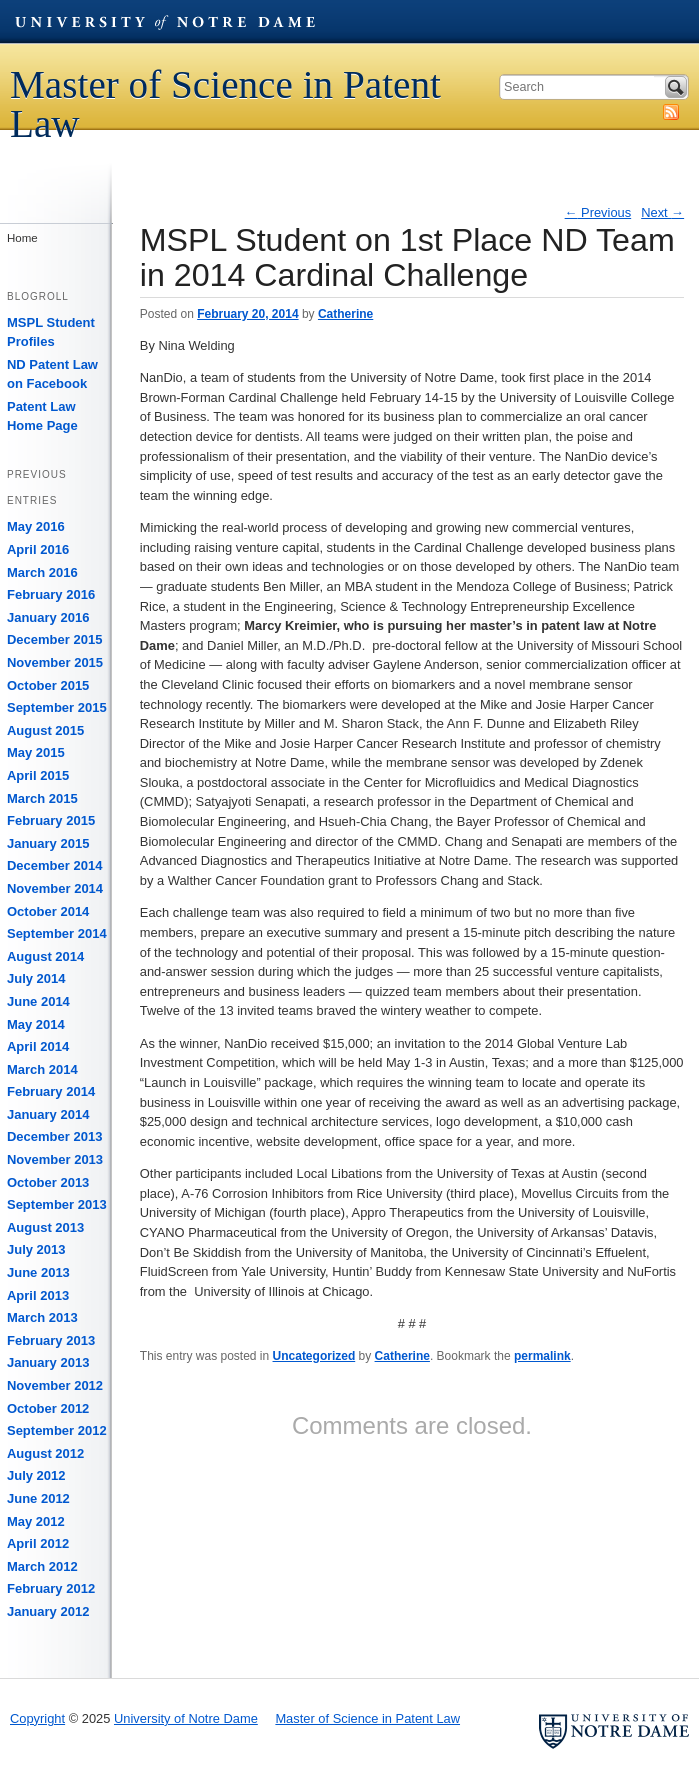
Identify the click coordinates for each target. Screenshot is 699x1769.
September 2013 (57, 1204)
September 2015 (57, 707)
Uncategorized (314, 1356)
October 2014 (48, 911)
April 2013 (38, 1295)
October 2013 (48, 1182)
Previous (598, 212)
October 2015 (48, 685)
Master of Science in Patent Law (225, 104)
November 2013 (55, 1159)
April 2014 (38, 1046)
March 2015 (42, 798)
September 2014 (57, 933)
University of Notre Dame (165, 21)
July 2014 (36, 978)
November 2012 (55, 1385)
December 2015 (54, 639)
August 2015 (45, 730)
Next (662, 212)
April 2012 (38, 1543)
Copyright (37, 1718)
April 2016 (38, 549)
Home (22, 238)
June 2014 (38, 1001)
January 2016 (48, 617)
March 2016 (42, 572)
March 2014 (42, 1069)
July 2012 (36, 1475)
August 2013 (45, 1227)
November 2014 (55, 888)
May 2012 (36, 1521)
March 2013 (42, 1317)
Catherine (345, 314)
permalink (542, 1356)
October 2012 (48, 1408)
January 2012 (48, 1611)
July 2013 (36, 1249)
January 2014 (48, 1114)
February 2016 (51, 594)
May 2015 (36, 752)
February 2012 (51, 1588)
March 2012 (42, 1566)
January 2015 (48, 843)
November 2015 (55, 662)
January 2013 (48, 1362)
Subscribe (671, 112)
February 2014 (51, 1091)
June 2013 (38, 1272)
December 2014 (54, 865)
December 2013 (54, 1136)
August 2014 (45, 956)
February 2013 (51, 1340)
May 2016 (36, 526)
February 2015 (51, 820)
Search (676, 87)
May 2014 (36, 1024)
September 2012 (57, 1430)
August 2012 (45, 1453)
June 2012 (38, 1498)
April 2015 (38, 775)
